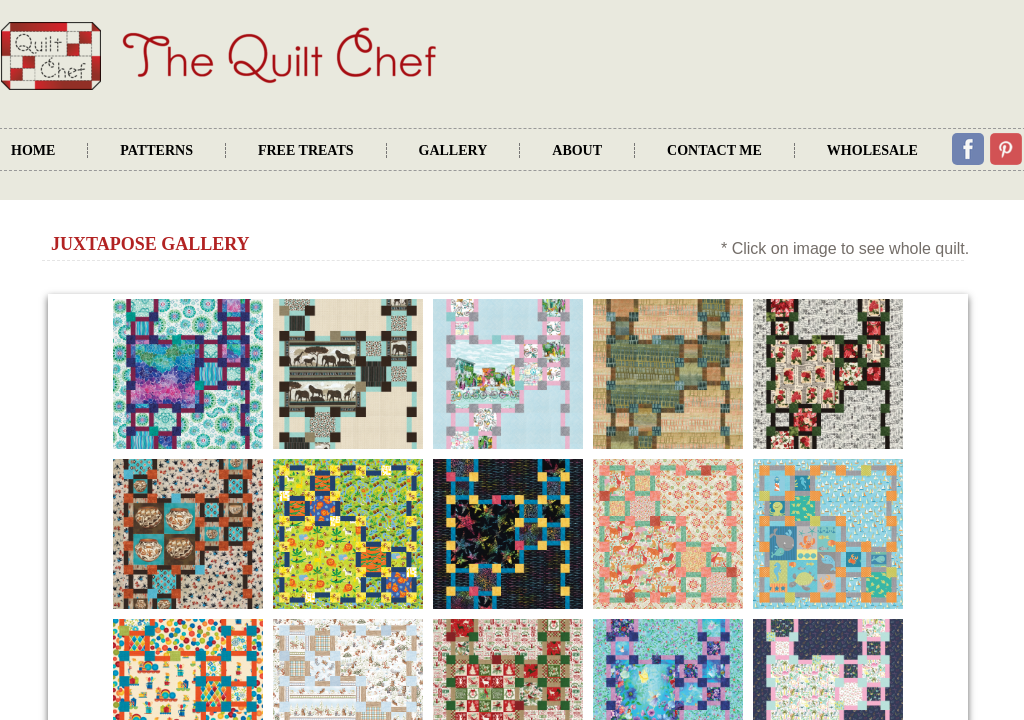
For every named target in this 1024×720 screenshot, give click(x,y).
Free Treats (306, 150)
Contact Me (714, 150)
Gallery (453, 150)
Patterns (156, 150)
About (577, 150)
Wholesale (872, 150)
